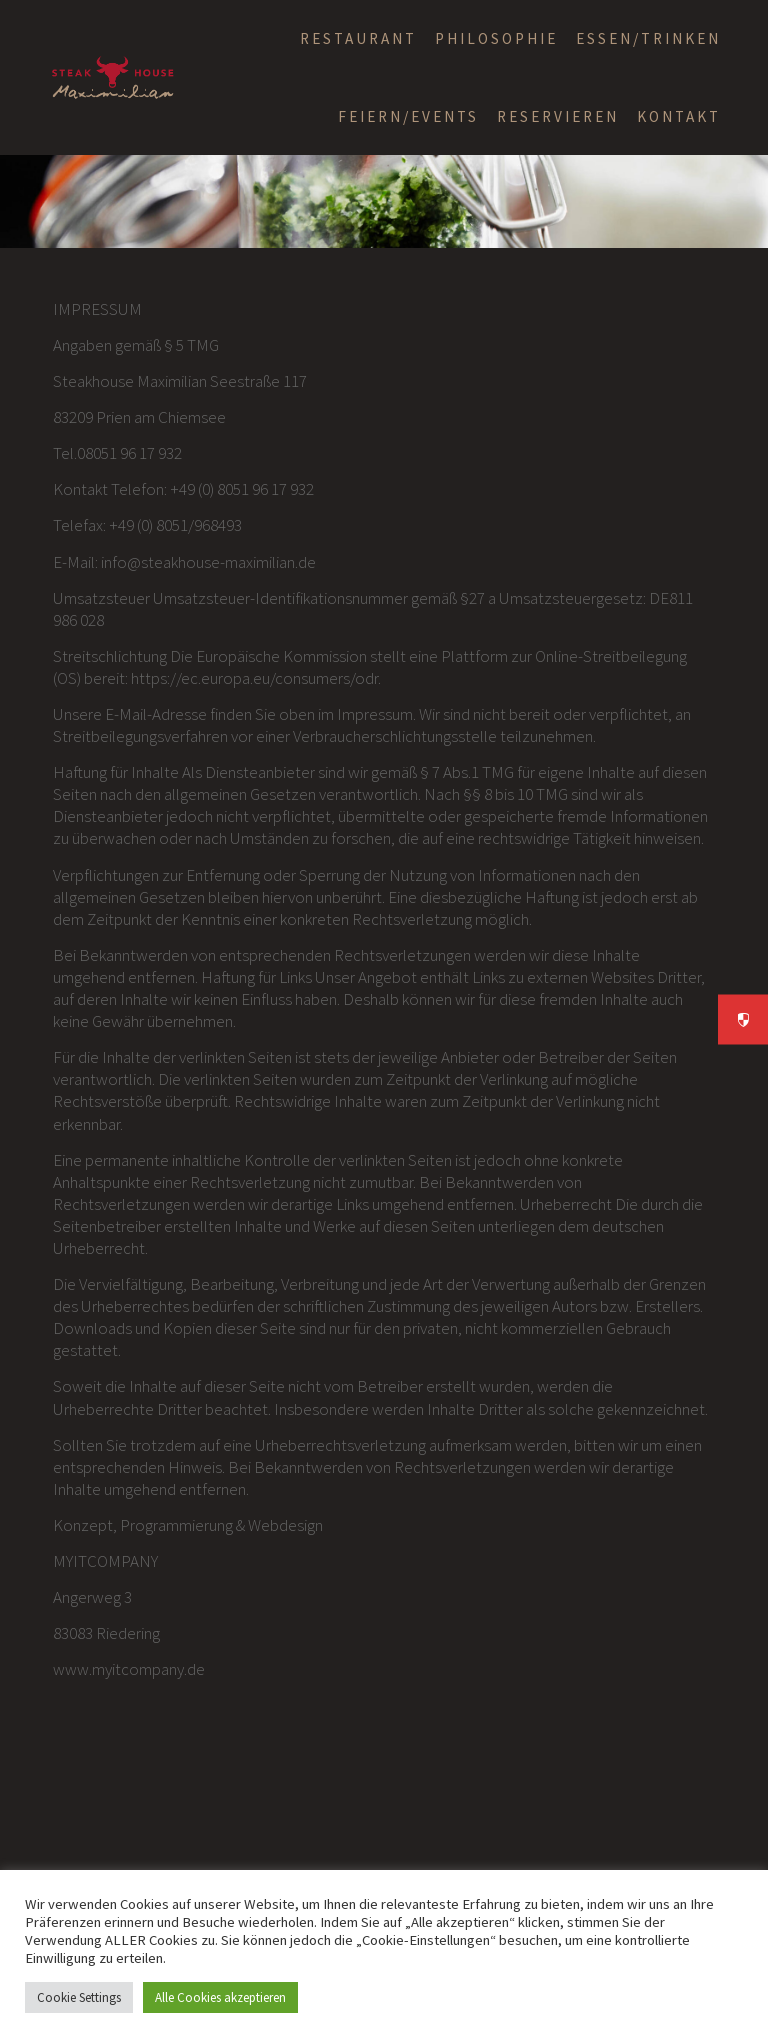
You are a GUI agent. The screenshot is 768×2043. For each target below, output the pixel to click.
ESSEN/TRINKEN (648, 38)
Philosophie (496, 38)
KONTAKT (679, 116)
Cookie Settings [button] (79, 1997)
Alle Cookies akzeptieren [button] (220, 1997)
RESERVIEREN (558, 116)
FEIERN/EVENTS (408, 116)
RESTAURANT (358, 38)
